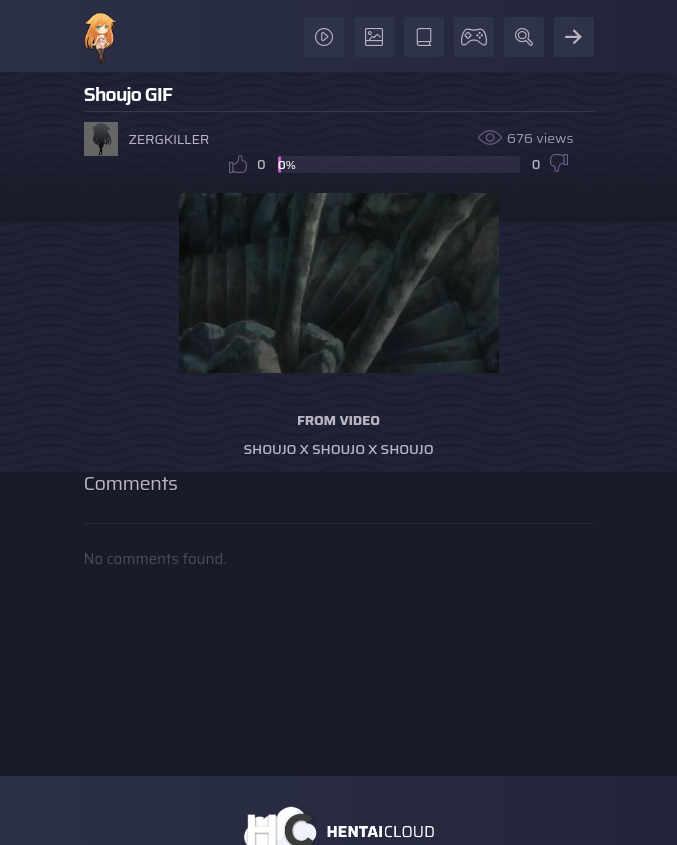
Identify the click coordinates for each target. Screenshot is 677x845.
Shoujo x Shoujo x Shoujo (339, 449)
